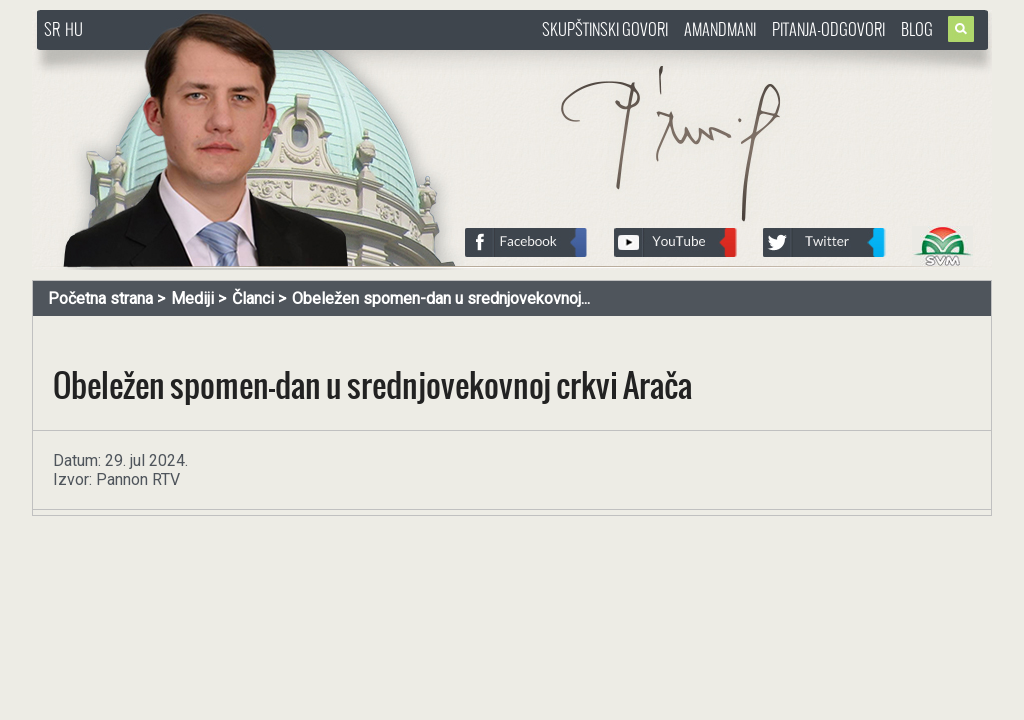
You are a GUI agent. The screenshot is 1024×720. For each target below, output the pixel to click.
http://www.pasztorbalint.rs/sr (197, 59)
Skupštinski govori (605, 29)
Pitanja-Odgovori (828, 29)
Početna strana (100, 298)
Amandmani (720, 29)
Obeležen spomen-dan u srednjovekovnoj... (441, 298)
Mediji (192, 298)
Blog (917, 29)
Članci (253, 298)
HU (74, 29)
